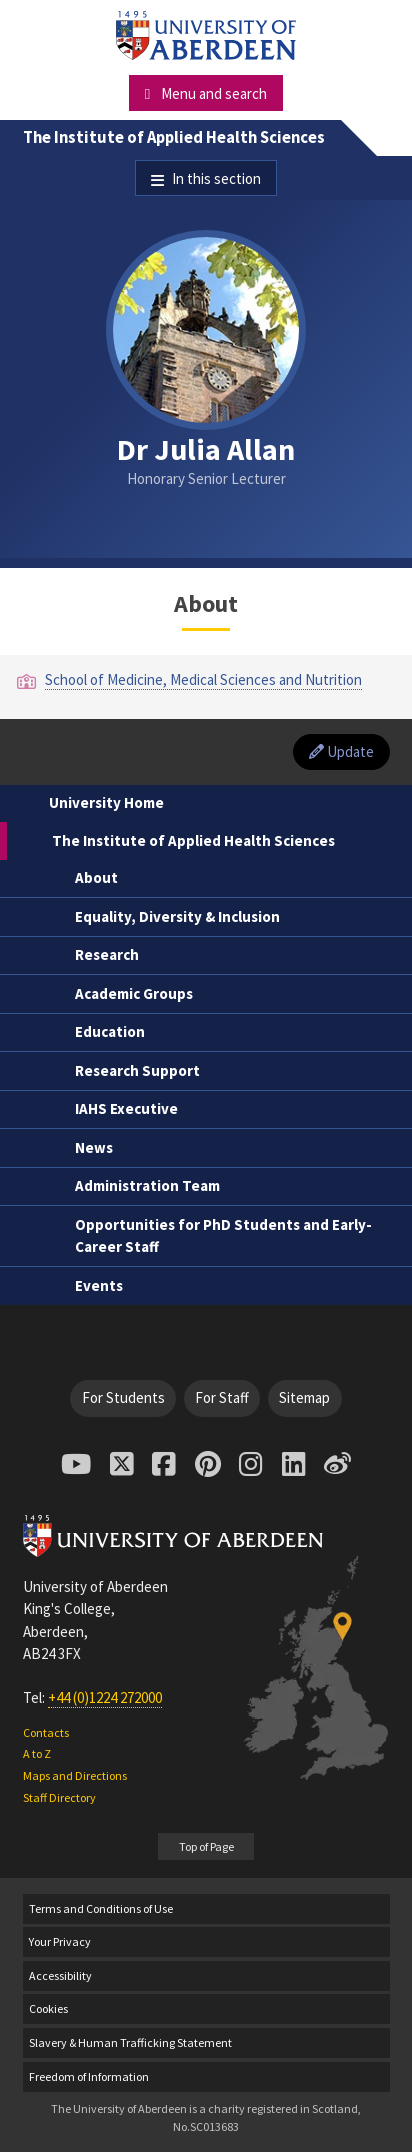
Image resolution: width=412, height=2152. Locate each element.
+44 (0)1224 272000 (105, 1697)
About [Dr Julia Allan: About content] (206, 603)
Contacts (46, 1732)
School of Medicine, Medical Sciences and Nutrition (203, 679)
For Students (123, 1397)
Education (110, 1031)
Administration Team (147, 1185)
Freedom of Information (89, 2076)
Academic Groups (134, 993)
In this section (216, 178)
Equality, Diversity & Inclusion (177, 916)
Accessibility (60, 1975)
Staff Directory (59, 1797)
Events (99, 1285)
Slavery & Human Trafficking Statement (130, 2042)
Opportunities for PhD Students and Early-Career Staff (223, 1236)
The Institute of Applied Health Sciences (174, 137)
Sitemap (304, 1397)
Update (341, 751)
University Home (106, 802)
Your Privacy (60, 1941)
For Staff (222, 1397)
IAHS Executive (126, 1108)
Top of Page (206, 1846)
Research (107, 954)
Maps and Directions (75, 1775)
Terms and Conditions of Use (101, 1908)
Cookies (48, 2008)
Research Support (137, 1070)
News (94, 1147)
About (96, 877)
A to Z (37, 1753)
